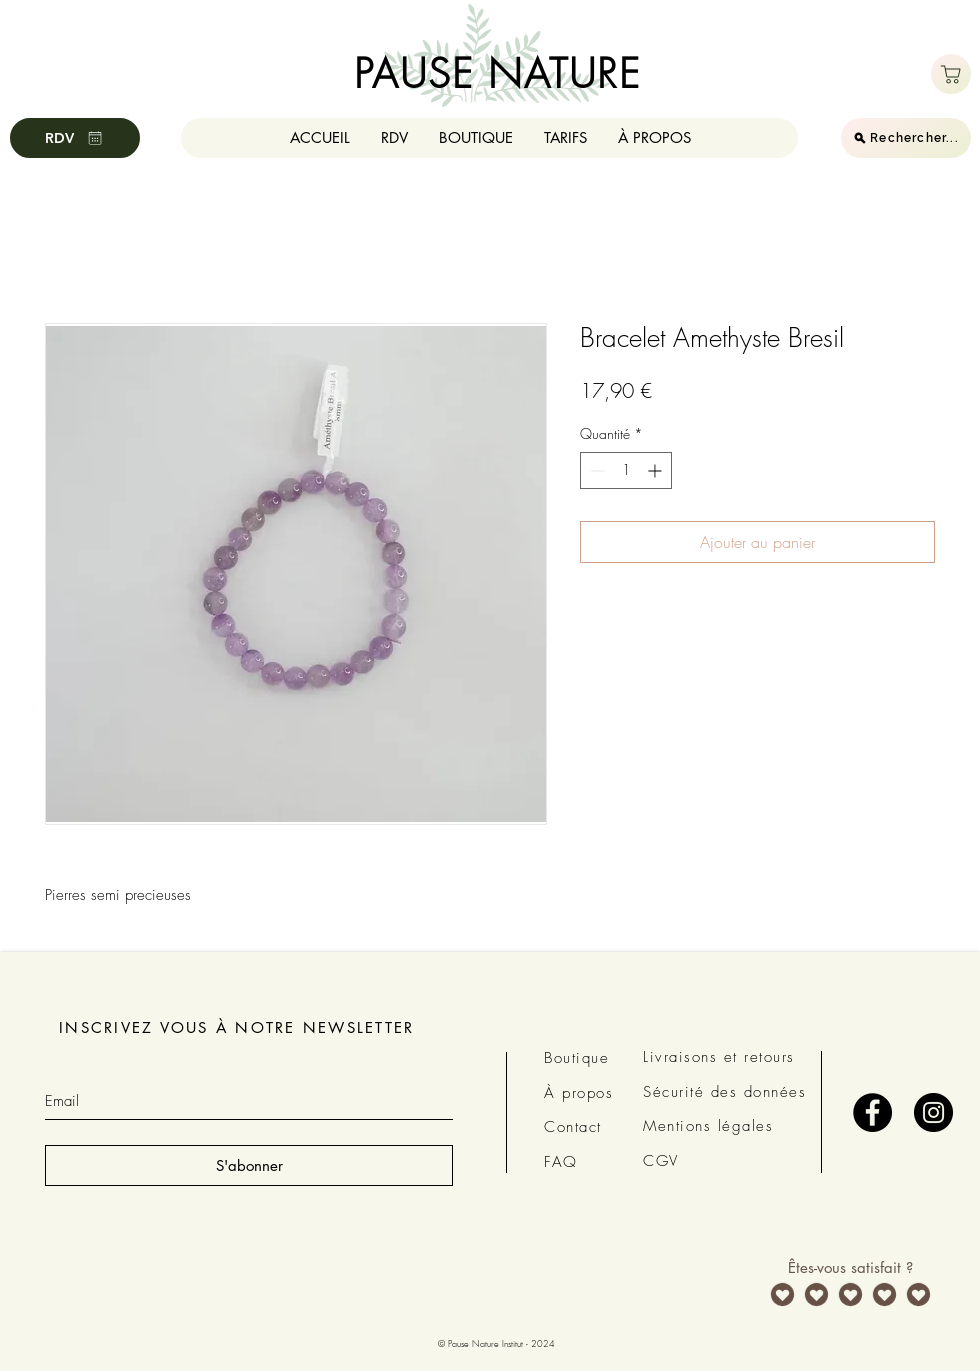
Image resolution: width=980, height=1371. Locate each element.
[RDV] (75, 138)
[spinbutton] (626, 470)
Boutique (576, 1058)
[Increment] (656, 470)
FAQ (561, 1162)
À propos (578, 1093)
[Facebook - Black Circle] (872, 1112)
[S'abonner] (249, 1165)
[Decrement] (595, 470)
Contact (573, 1127)
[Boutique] (951, 74)
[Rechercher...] (906, 138)
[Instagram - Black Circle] (933, 1112)
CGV (661, 1161)
